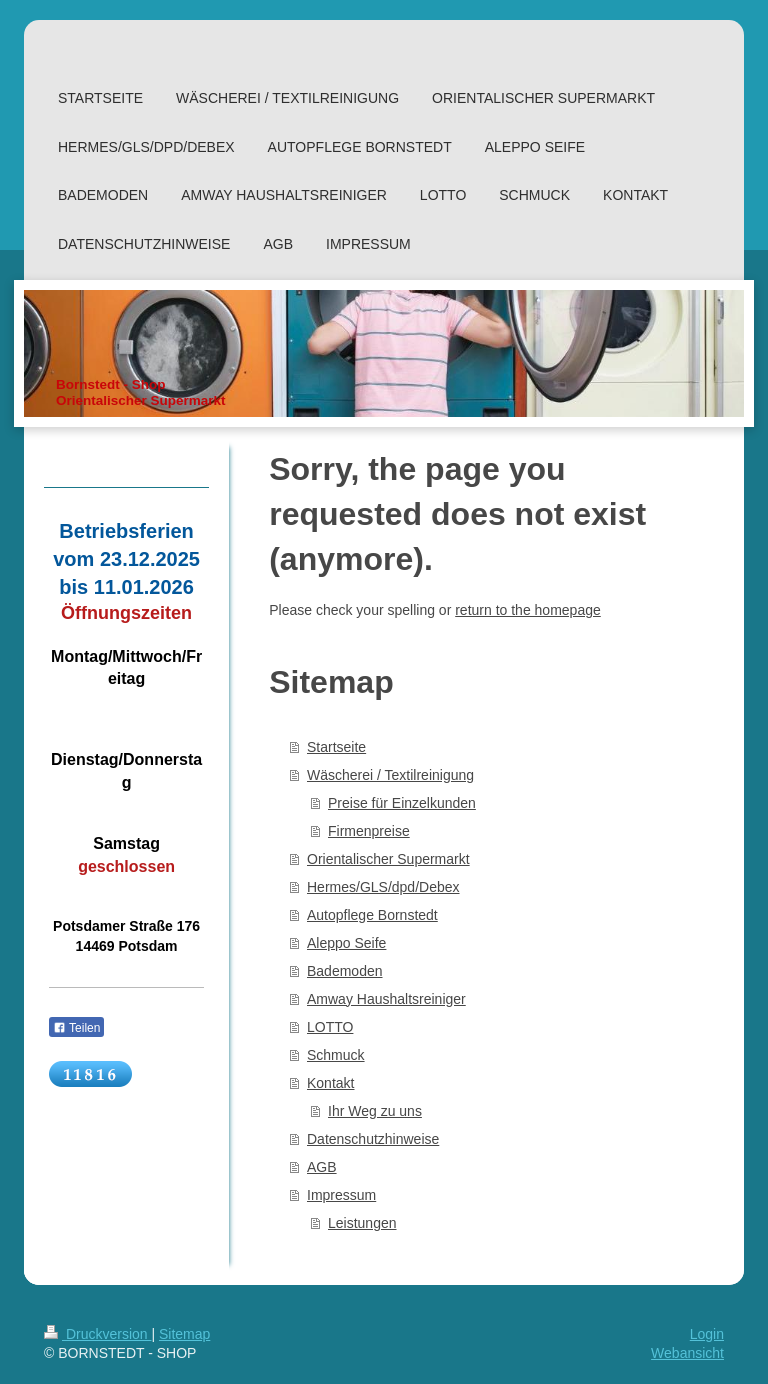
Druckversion (97, 1334)
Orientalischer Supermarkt (388, 859)
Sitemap (184, 1334)
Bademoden (345, 971)
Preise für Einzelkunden (402, 803)
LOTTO (330, 1027)
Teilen (76, 1028)
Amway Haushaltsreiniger (386, 999)
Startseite (336, 747)
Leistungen (362, 1223)
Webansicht (687, 1353)
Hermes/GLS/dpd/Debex (383, 887)
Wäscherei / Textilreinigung (390, 775)
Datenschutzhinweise (373, 1139)
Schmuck (336, 1055)
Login (707, 1334)
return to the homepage (528, 610)
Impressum (341, 1195)
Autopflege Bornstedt (372, 915)
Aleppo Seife (346, 943)
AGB (322, 1167)
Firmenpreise (369, 831)
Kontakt (330, 1083)
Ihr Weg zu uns (375, 1111)
